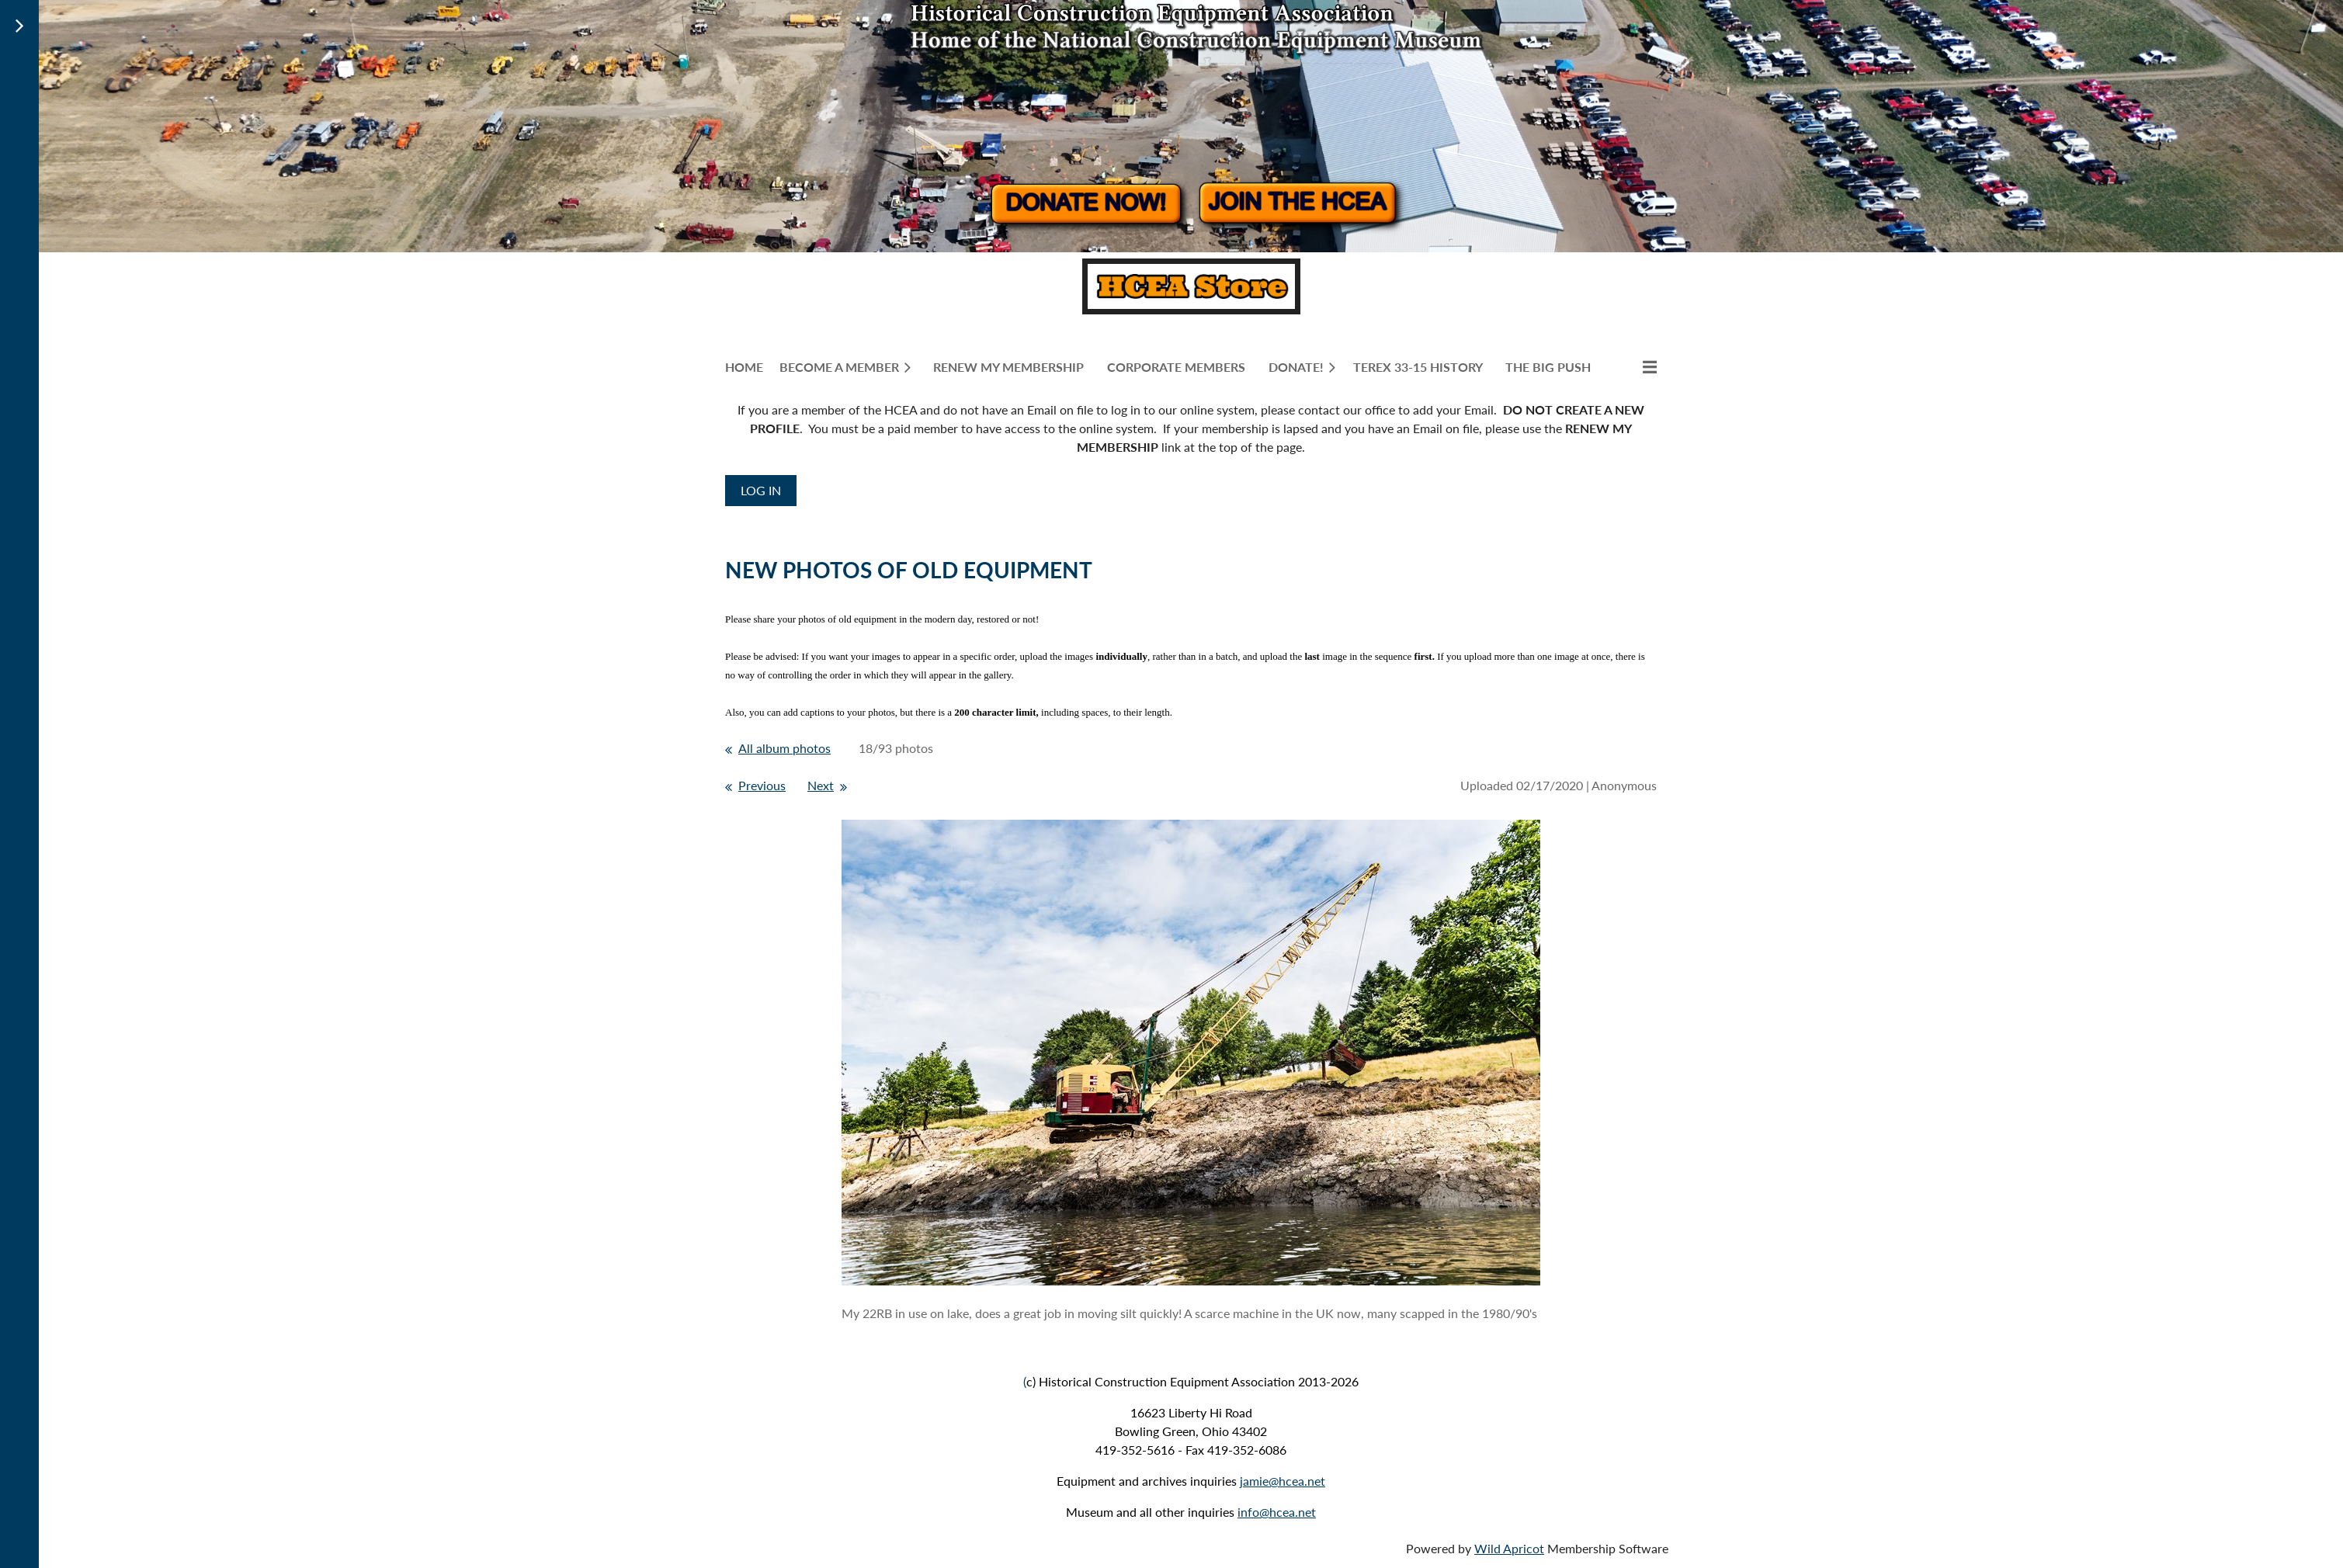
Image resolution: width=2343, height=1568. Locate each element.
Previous (762, 785)
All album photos (784, 748)
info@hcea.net (1276, 1511)
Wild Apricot (1509, 1548)
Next (820, 785)
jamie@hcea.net (1282, 1480)
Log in (761, 490)
